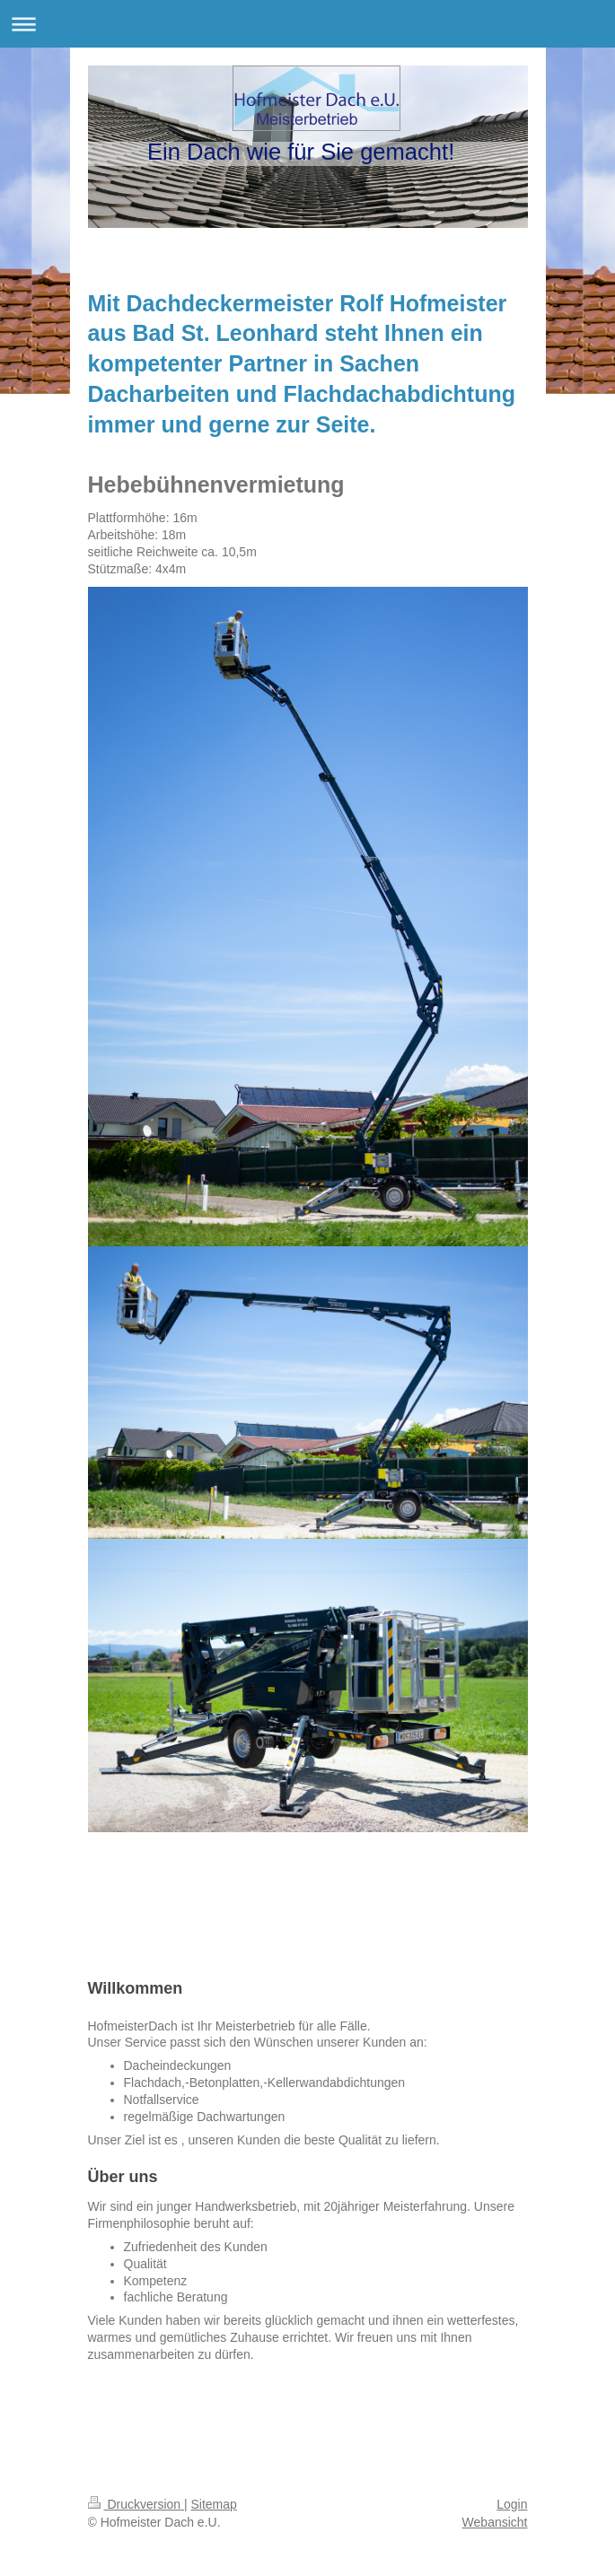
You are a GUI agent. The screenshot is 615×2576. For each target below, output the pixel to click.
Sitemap (214, 2504)
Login (511, 2504)
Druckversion (136, 2504)
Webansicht (495, 2522)
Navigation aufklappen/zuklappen (307, 23)
